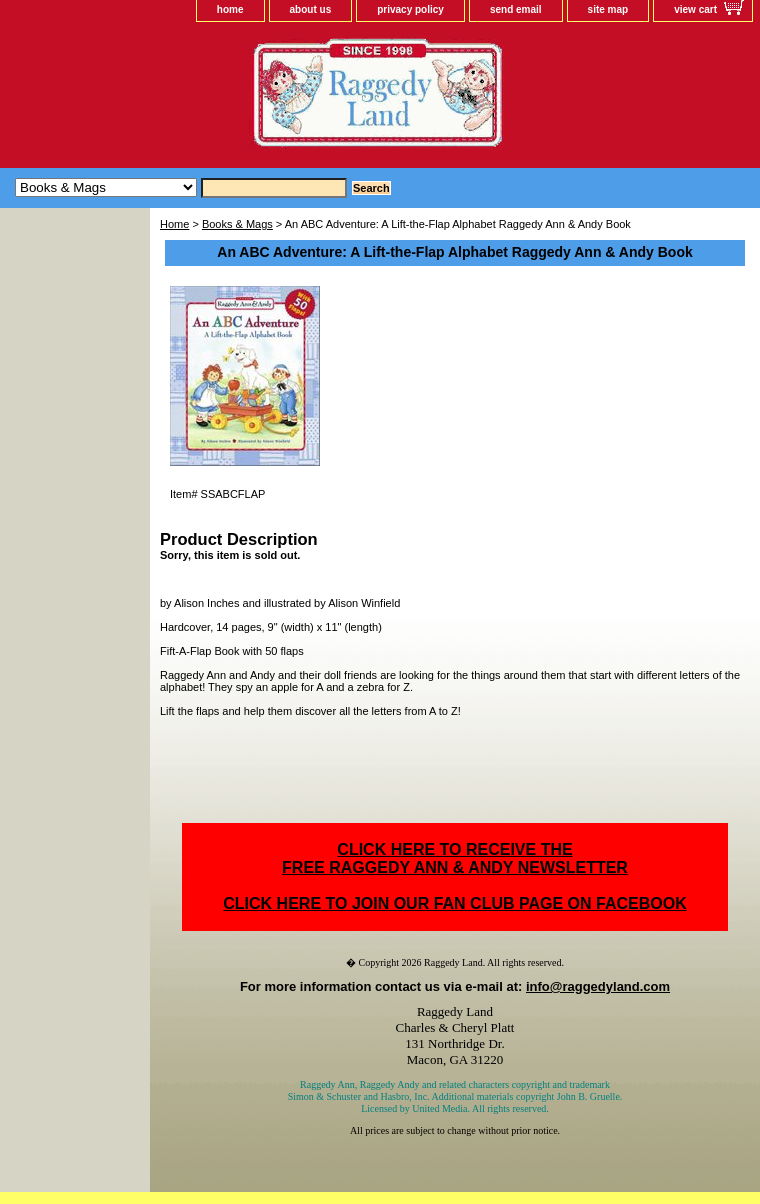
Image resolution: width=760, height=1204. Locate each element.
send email (516, 9)
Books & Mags (237, 224)
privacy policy (410, 9)
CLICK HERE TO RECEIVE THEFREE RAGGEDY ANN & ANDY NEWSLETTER (455, 858)
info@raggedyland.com (598, 986)
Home (174, 224)
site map (608, 9)
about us (311, 9)
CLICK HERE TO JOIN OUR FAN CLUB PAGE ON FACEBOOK (454, 903)
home (230, 9)
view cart (695, 9)
